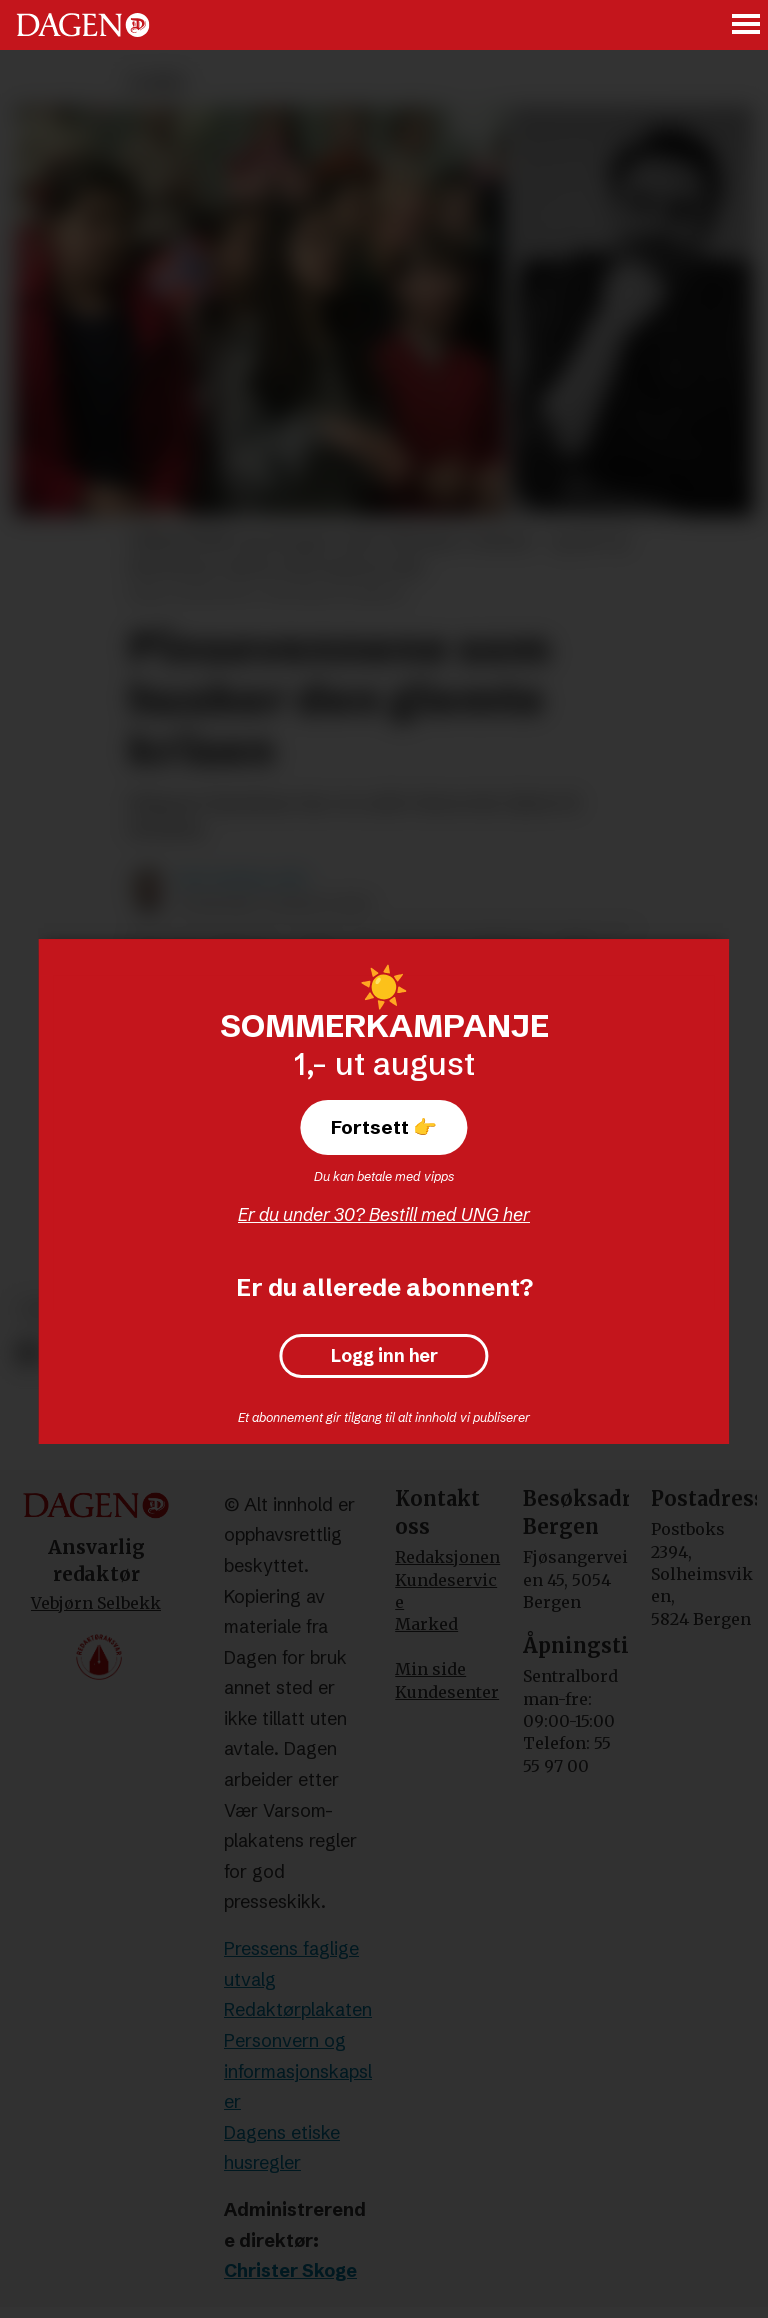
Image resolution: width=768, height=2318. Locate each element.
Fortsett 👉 (384, 1127)
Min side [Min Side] (430, 1669)
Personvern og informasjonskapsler (298, 2071)
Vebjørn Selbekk (96, 1603)
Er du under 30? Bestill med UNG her (384, 1214)
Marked (426, 1624)
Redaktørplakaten (298, 2009)
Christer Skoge (290, 2270)
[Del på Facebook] (27, 1353)
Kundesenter (447, 1692)
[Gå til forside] (83, 25)
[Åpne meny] (747, 25)
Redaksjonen (447, 1557)
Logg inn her (384, 1356)
